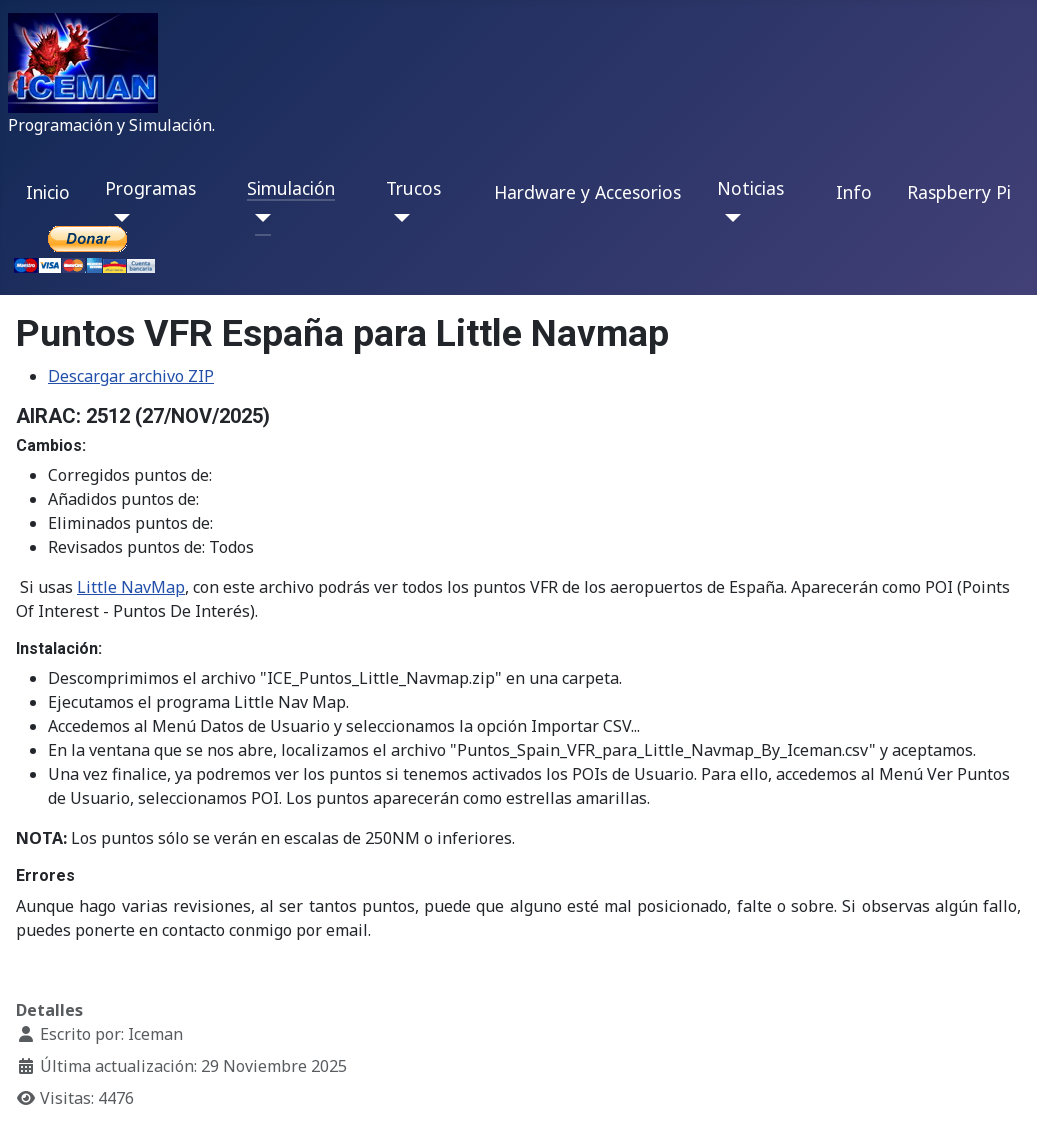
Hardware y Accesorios (587, 192)
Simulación (291, 188)
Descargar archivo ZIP (131, 376)
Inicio (48, 192)
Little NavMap (131, 587)
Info (854, 192)
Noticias (750, 188)
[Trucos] (398, 218)
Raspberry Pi (959, 192)
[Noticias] (729, 218)
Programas (150, 188)
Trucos (413, 188)
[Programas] (117, 218)
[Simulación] (259, 218)
